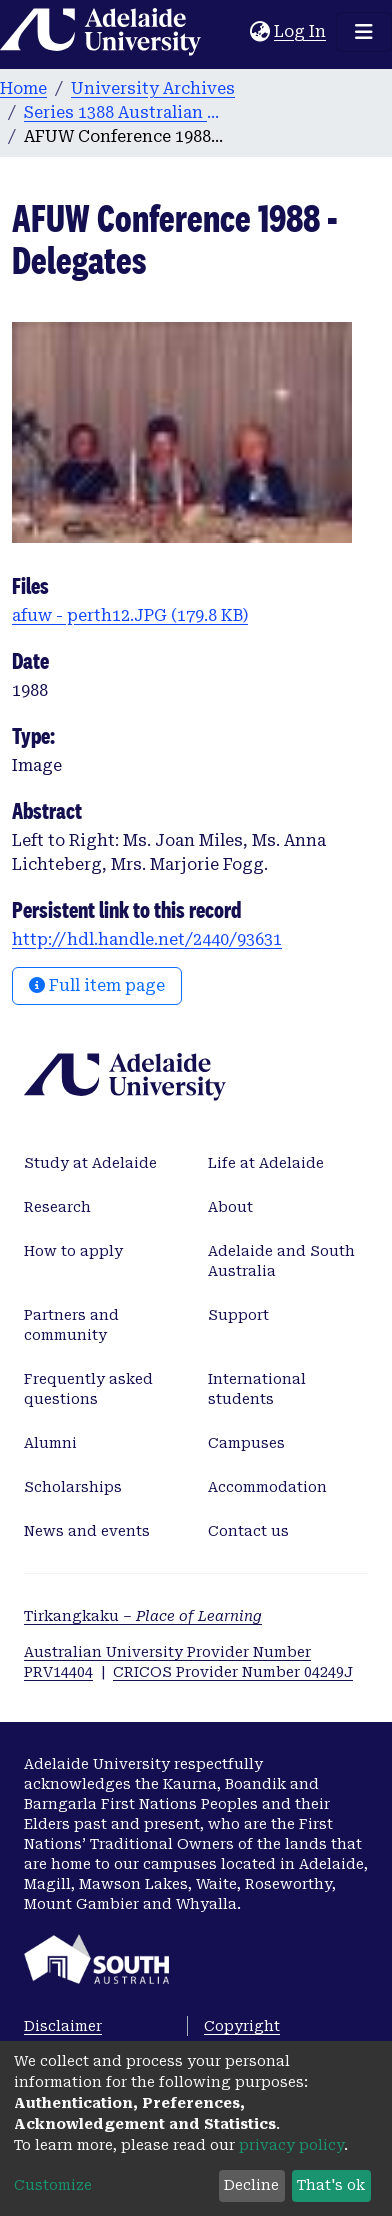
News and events (87, 1531)
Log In (301, 31)
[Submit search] (234, 32)
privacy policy (291, 2145)
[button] (259, 32)
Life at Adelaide (266, 1163)
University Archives (153, 88)
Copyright (242, 2026)
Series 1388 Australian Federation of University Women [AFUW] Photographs (124, 112)
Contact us (248, 1531)
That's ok (331, 2185)
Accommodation (267, 1487)
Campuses (246, 1443)
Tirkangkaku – (143, 1616)
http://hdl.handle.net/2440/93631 (147, 939)
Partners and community (71, 1325)
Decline (251, 2185)
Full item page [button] (97, 985)
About (230, 1207)
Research (57, 1207)
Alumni (50, 1443)
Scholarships (73, 1487)
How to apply (73, 1251)
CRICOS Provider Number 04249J (233, 1672)
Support (238, 1315)
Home (23, 88)
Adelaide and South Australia (281, 1261)
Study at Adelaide (90, 1163)
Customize (53, 2185)
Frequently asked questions (88, 1389)
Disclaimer (63, 2026)
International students (257, 1389)
